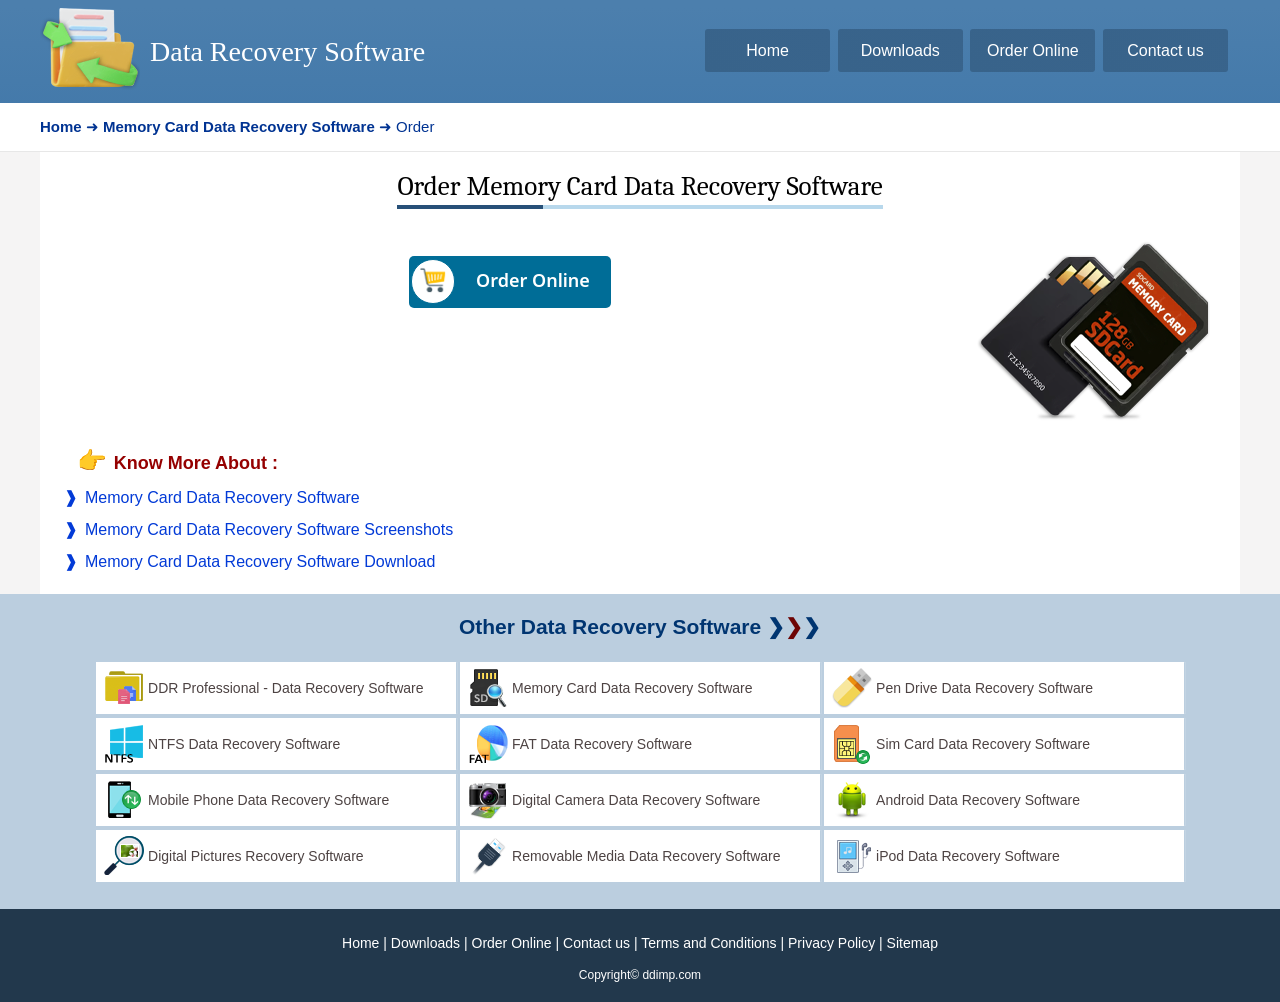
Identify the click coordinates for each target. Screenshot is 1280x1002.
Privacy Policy (831, 943)
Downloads (425, 943)
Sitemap (912, 943)
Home (360, 943)
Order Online (512, 943)
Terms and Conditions (708, 943)
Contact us (596, 943)
